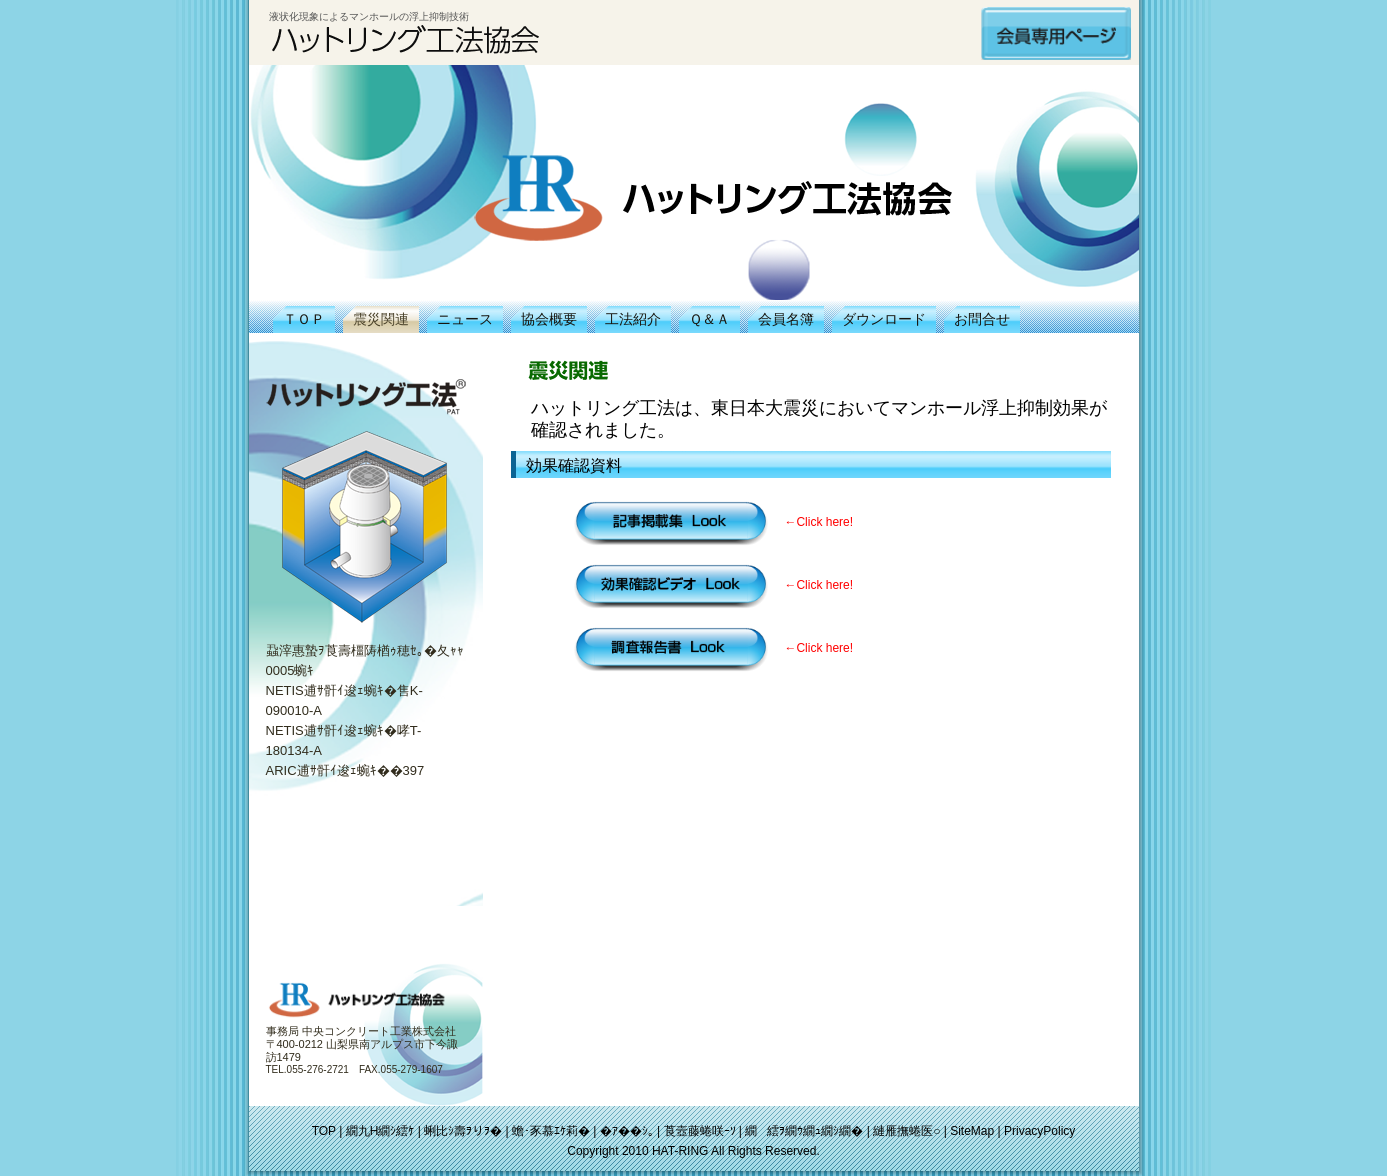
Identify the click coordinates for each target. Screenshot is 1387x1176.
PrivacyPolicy (1039, 1131)
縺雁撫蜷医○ (906, 1131)
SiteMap (972, 1131)
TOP (324, 1131)
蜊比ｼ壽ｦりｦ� (463, 1131)
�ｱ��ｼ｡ (627, 1131)
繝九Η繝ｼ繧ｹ (380, 1131)
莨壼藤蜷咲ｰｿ (700, 1131)
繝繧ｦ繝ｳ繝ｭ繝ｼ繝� (804, 1131)
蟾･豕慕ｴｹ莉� (551, 1131)
